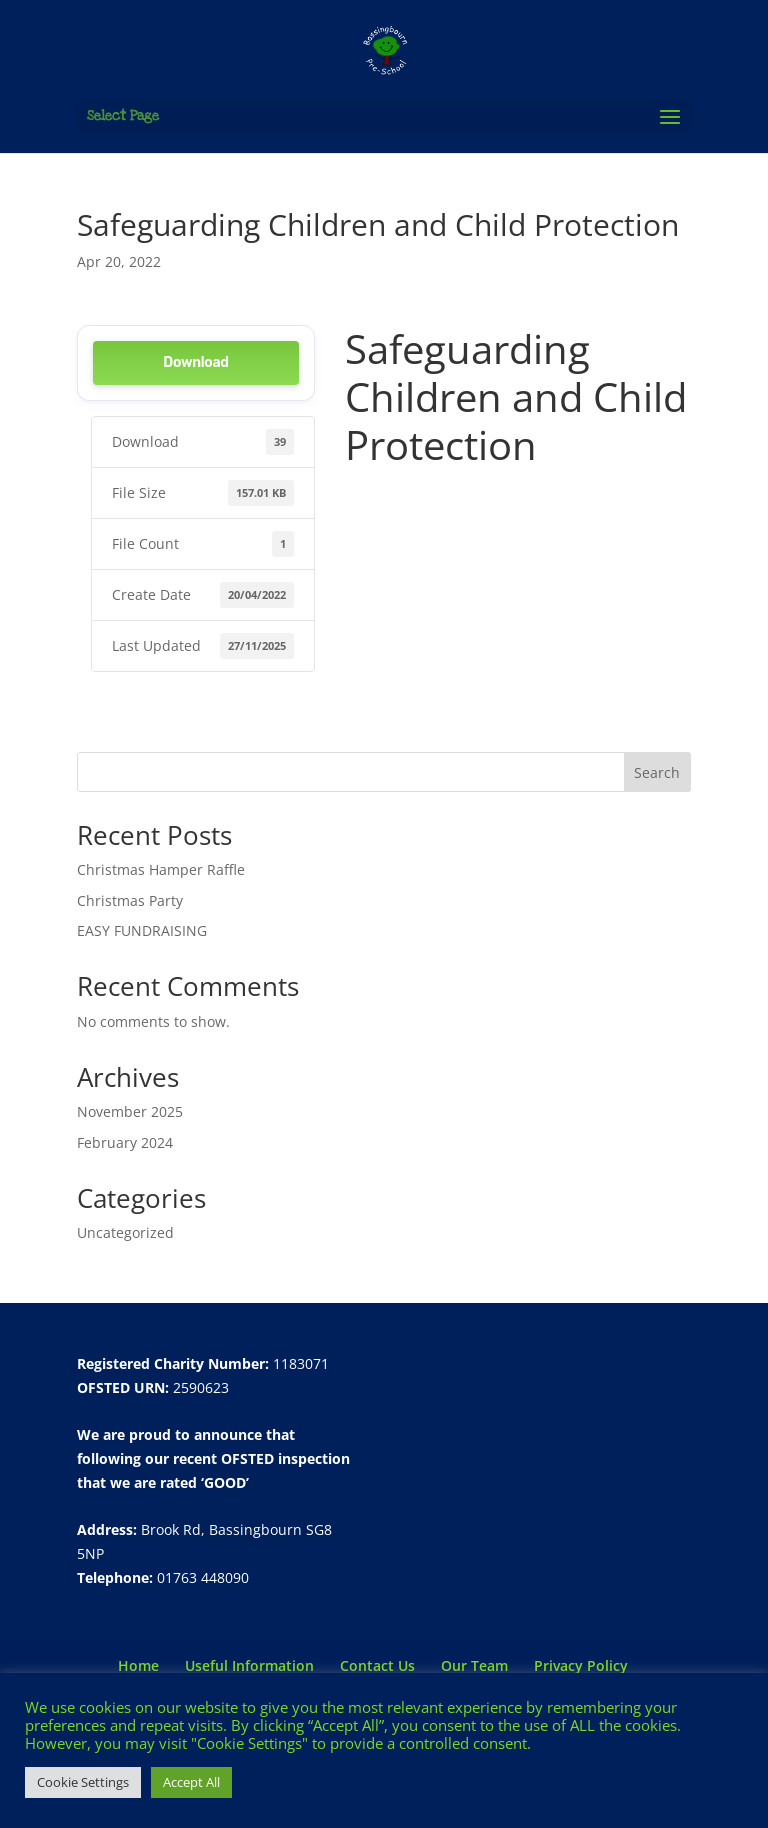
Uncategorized (125, 1232)
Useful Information (249, 1665)
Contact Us (377, 1665)
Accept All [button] (191, 1782)
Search (657, 772)
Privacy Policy (581, 1665)
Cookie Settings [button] (83, 1782)
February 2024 (125, 1142)
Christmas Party (130, 900)
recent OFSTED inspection (261, 1458)
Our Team (474, 1665)
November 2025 (130, 1111)
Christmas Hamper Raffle (161, 869)
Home (138, 1665)
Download (195, 362)
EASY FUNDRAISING (142, 930)
